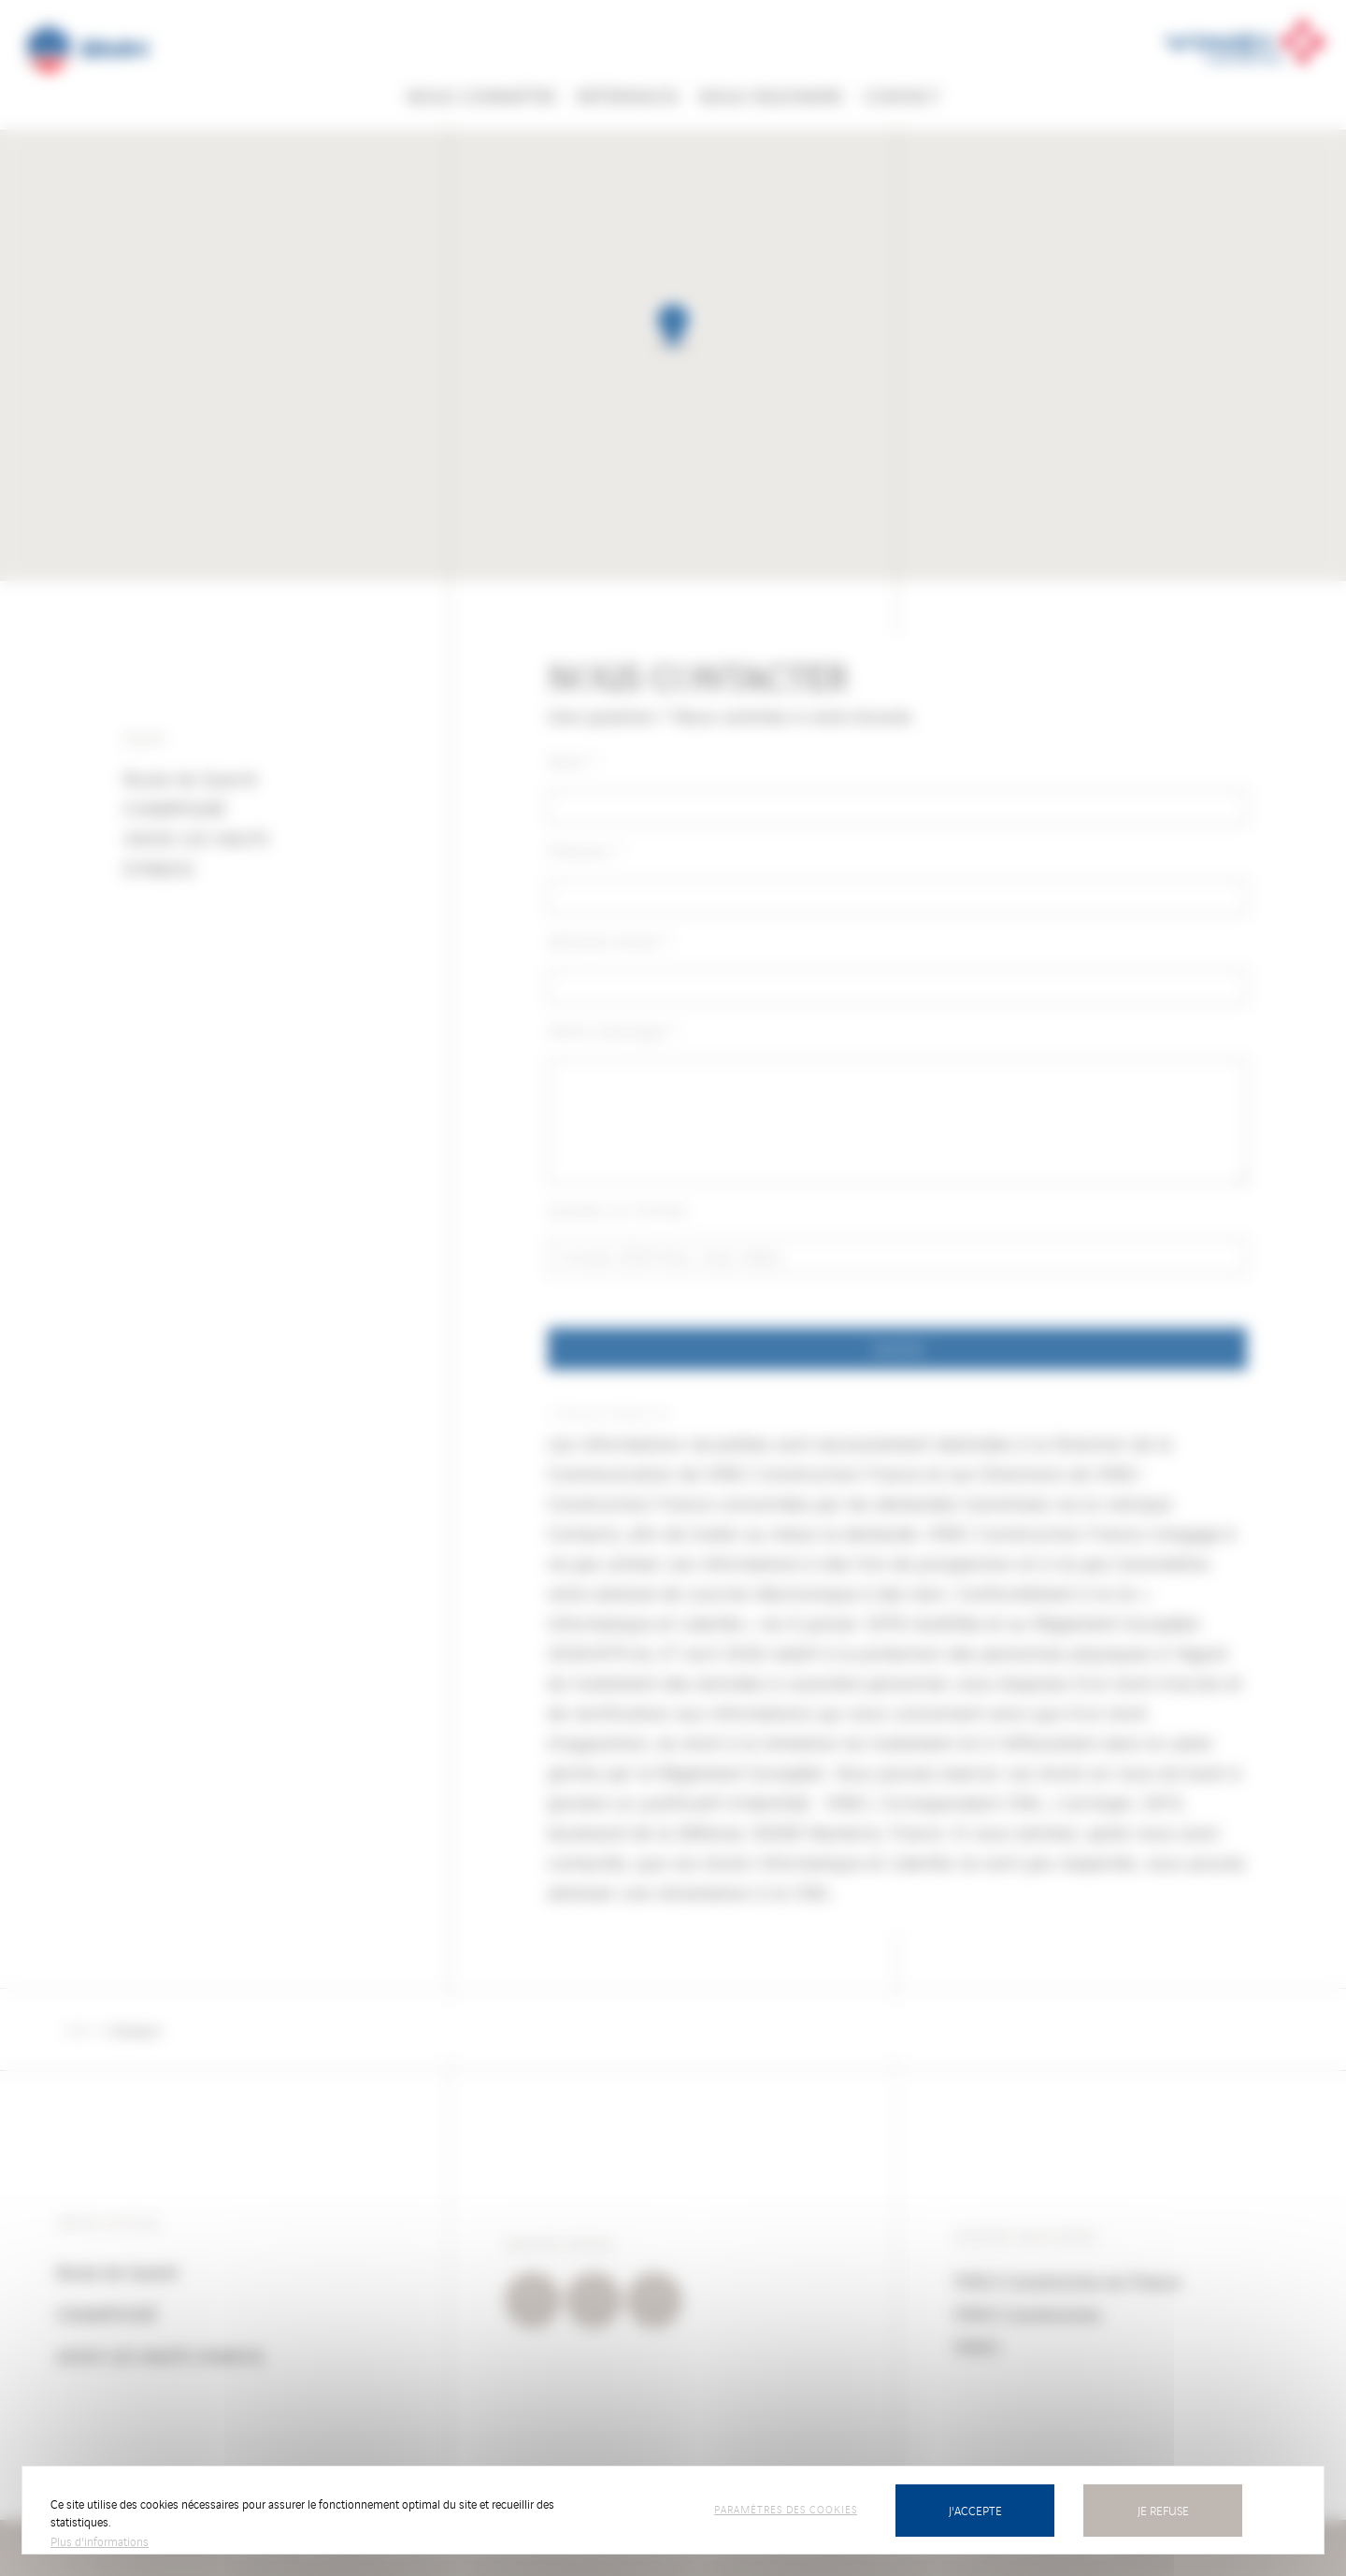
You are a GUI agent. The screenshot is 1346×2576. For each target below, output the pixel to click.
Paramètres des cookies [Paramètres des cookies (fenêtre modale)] (785, 2508)
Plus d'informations (99, 2541)
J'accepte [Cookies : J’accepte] (975, 2510)
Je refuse (1163, 2510)
